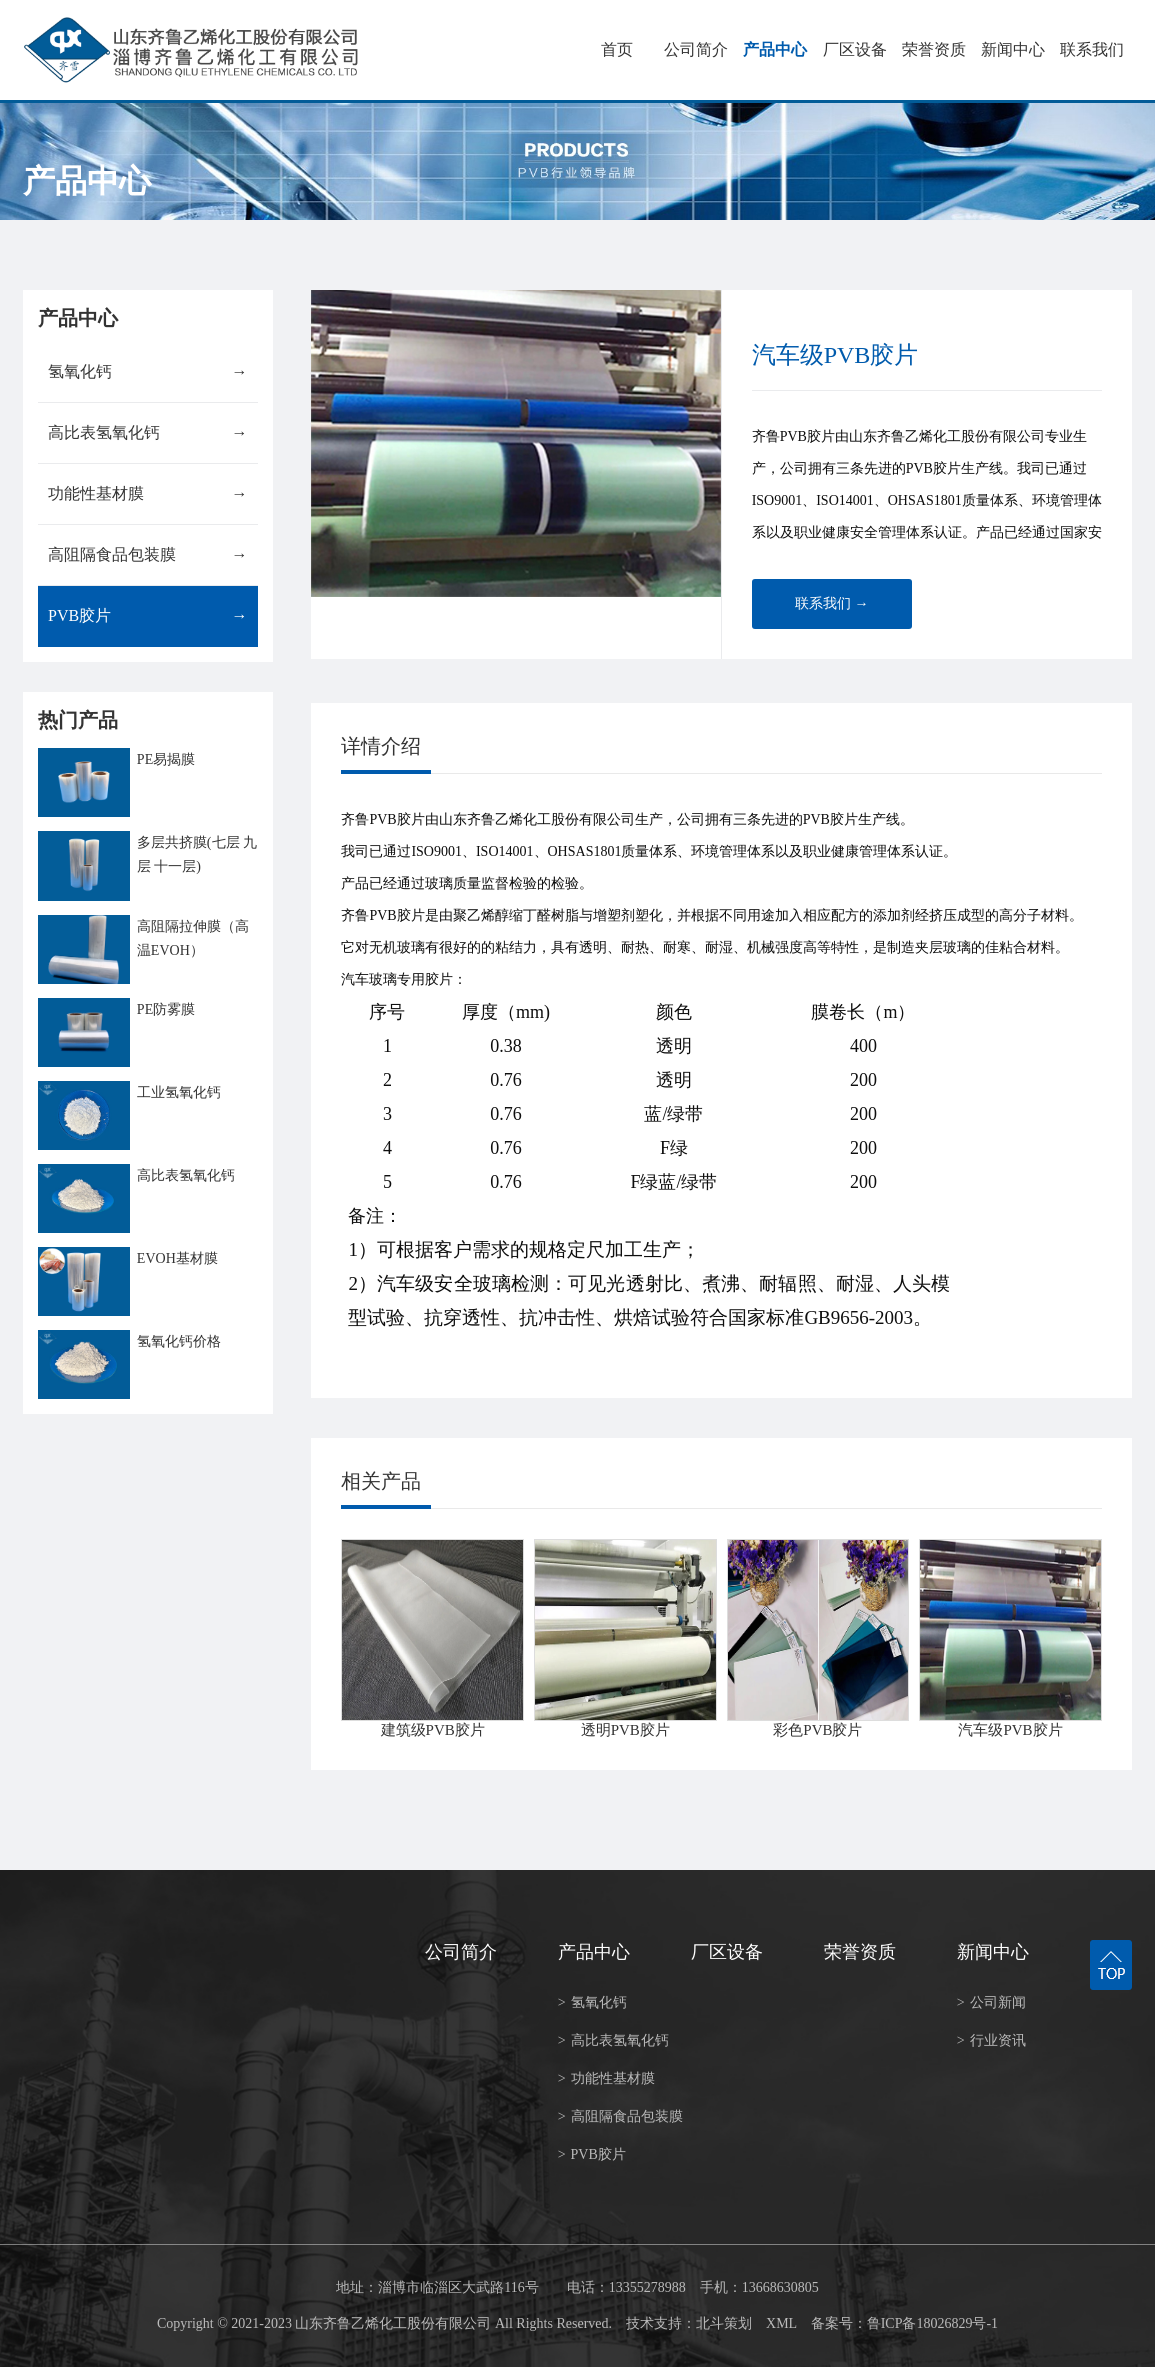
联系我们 (1092, 49)
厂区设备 (855, 49)
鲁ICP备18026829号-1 (932, 2323)
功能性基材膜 (147, 494)
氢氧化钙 (147, 372)
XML (781, 2323)
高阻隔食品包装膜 (147, 555)
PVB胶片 (147, 616)
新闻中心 (1013, 49)
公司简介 (696, 49)
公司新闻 (991, 2002)
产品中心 (775, 49)
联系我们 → (832, 603)
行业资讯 (991, 2040)
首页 (617, 49)
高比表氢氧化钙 (147, 433)
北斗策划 (724, 2323)
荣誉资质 (934, 49)
